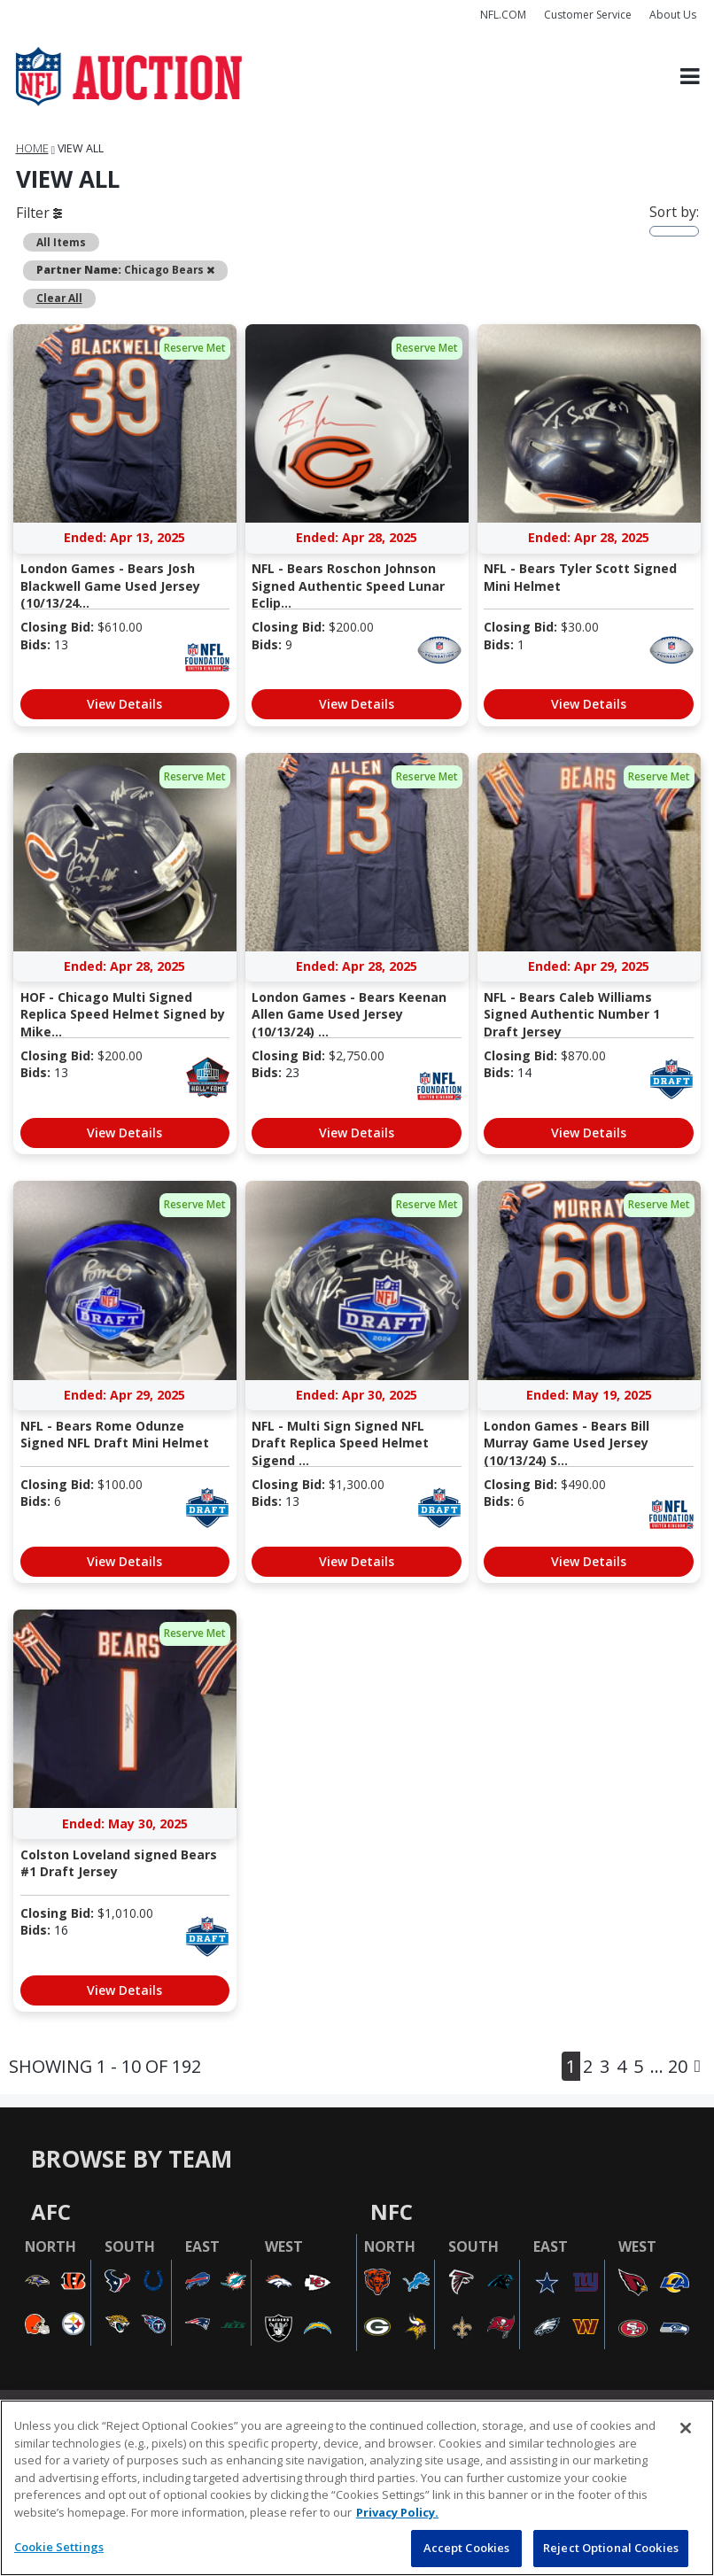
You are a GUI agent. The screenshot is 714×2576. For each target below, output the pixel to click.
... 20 (668, 2066)
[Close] (685, 2428)
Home (32, 148)
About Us (672, 14)
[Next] (697, 2066)
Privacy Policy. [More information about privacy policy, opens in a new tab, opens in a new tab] (397, 2512)
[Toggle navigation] (690, 77)
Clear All (59, 298)
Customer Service (588, 14)
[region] (357, 2488)
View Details (124, 703)
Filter (39, 212)
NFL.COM (503, 14)
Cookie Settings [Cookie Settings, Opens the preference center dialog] (59, 2547)
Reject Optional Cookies (611, 2548)
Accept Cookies (466, 2548)
